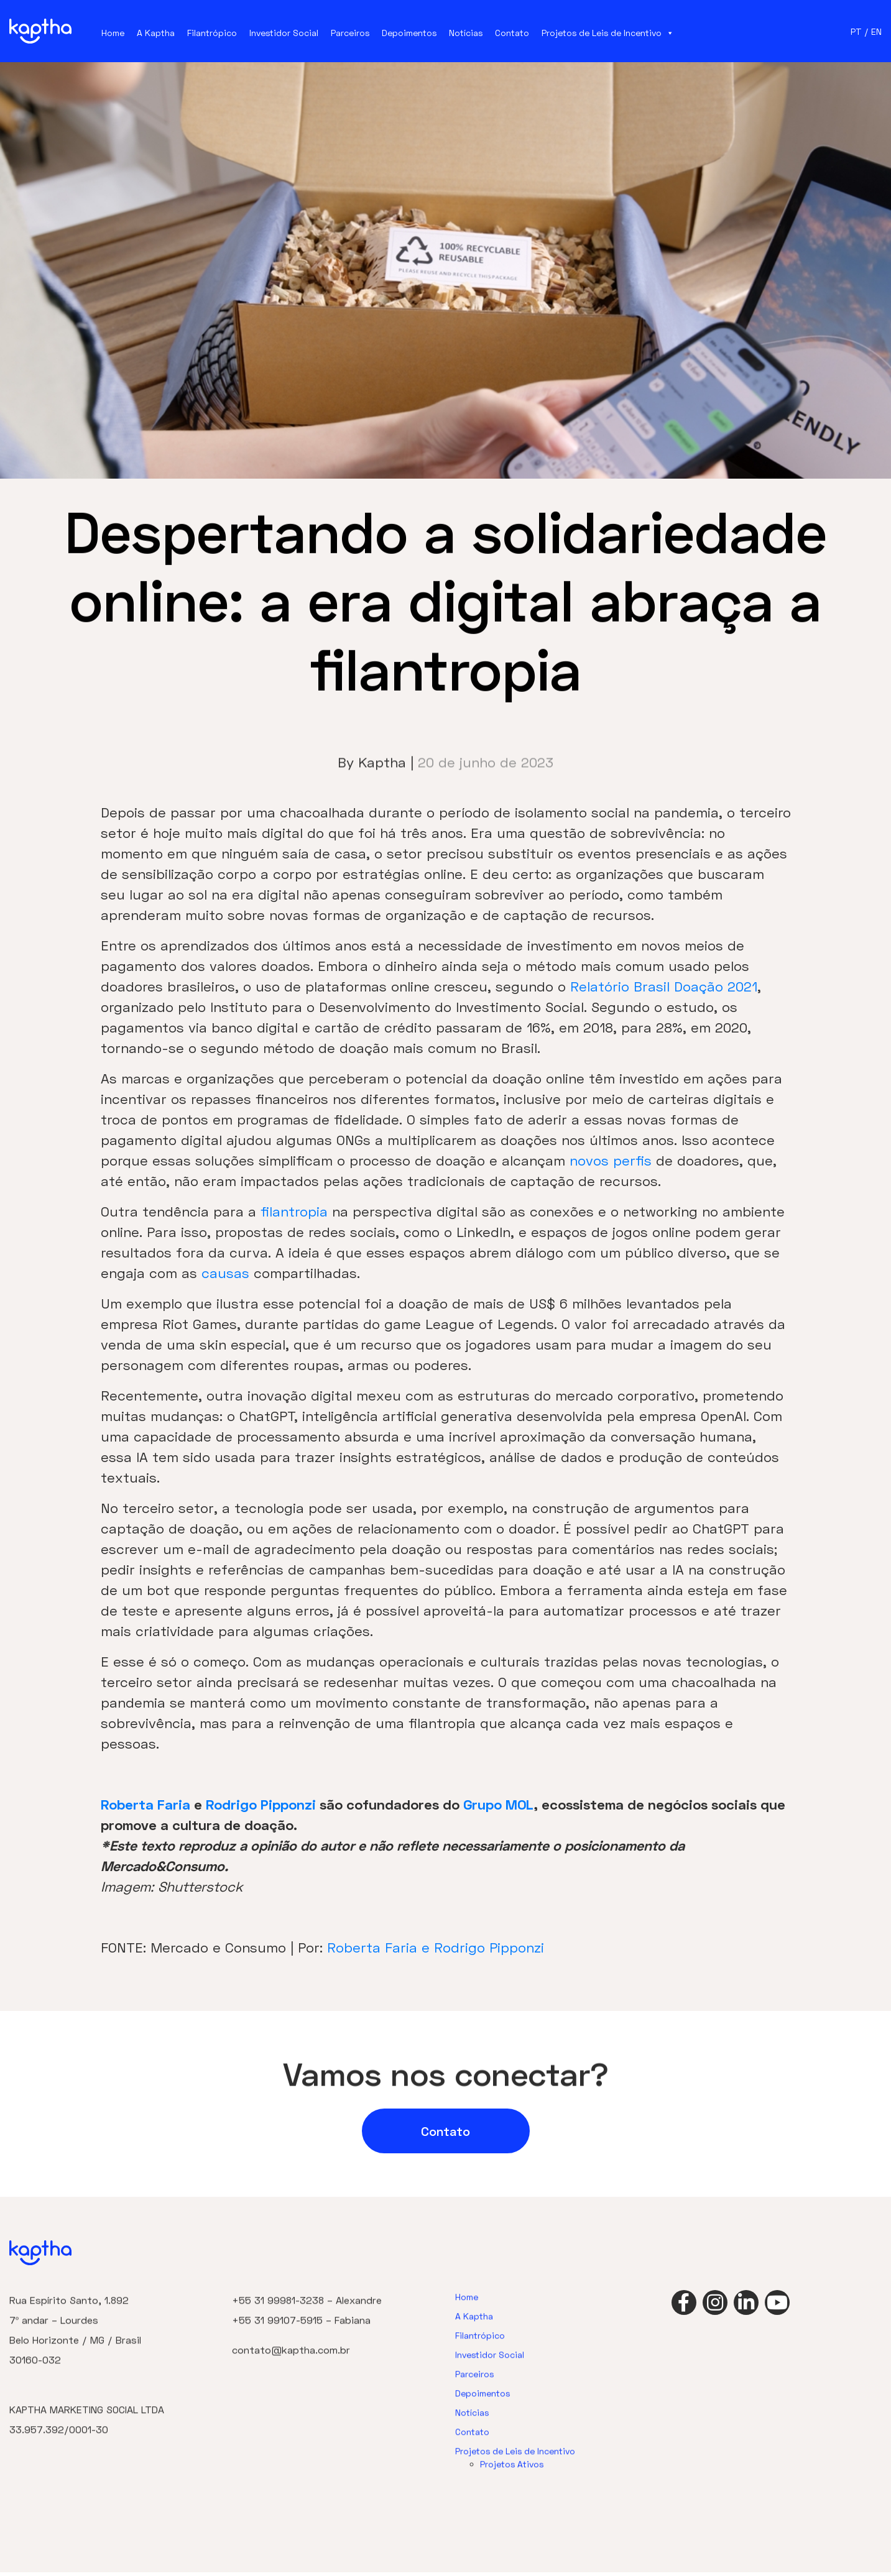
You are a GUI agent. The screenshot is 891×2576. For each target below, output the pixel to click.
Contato (512, 32)
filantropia (294, 1211)
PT (856, 31)
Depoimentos (409, 32)
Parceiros (350, 32)
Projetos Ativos (511, 2501)
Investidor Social (283, 32)
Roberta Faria (145, 1804)
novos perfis (611, 1160)
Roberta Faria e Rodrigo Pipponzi (435, 1947)
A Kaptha (156, 32)
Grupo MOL (498, 1804)
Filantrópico (212, 32)
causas (225, 1272)
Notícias (465, 32)
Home (112, 32)
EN (876, 31)
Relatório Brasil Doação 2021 (663, 986)
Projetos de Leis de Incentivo (608, 32)
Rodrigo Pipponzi (261, 1804)
